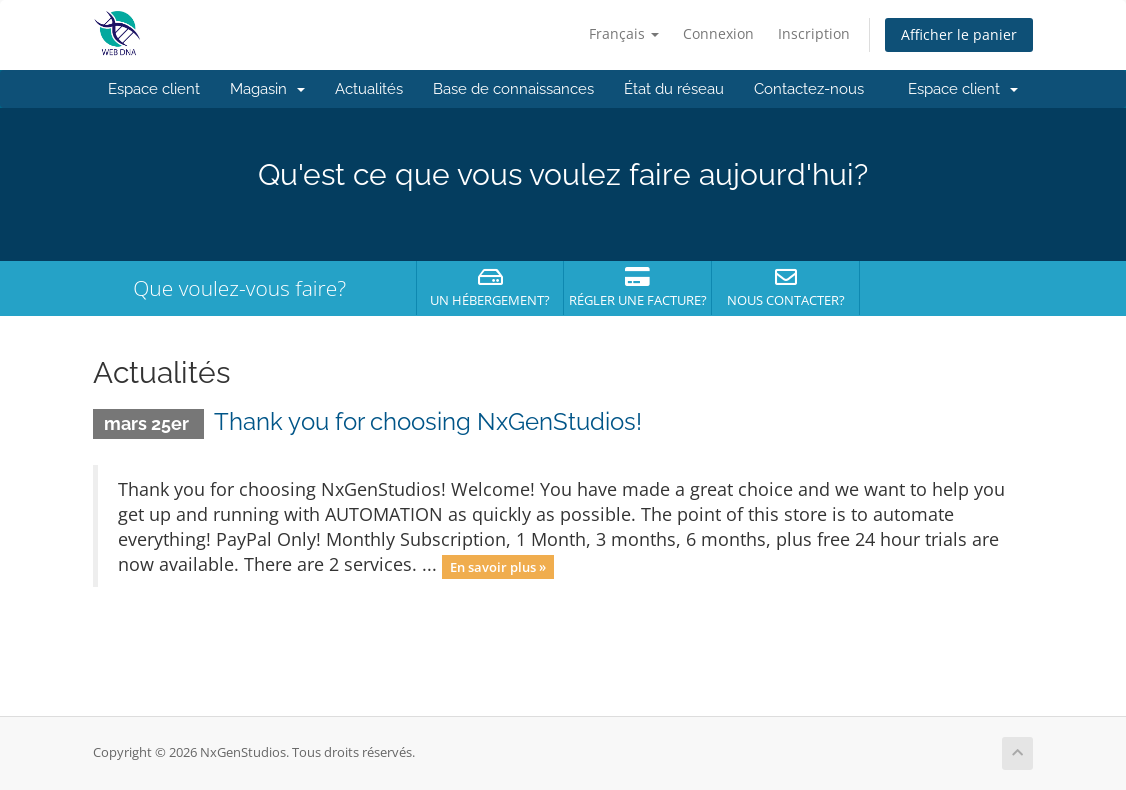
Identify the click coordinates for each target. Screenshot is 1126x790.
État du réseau (674, 89)
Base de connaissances (513, 89)
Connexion (718, 33)
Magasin (267, 89)
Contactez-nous (809, 89)
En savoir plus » (498, 566)
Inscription (814, 33)
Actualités (369, 89)
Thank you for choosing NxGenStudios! (428, 421)
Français (624, 33)
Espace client (154, 89)
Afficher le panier (959, 34)
